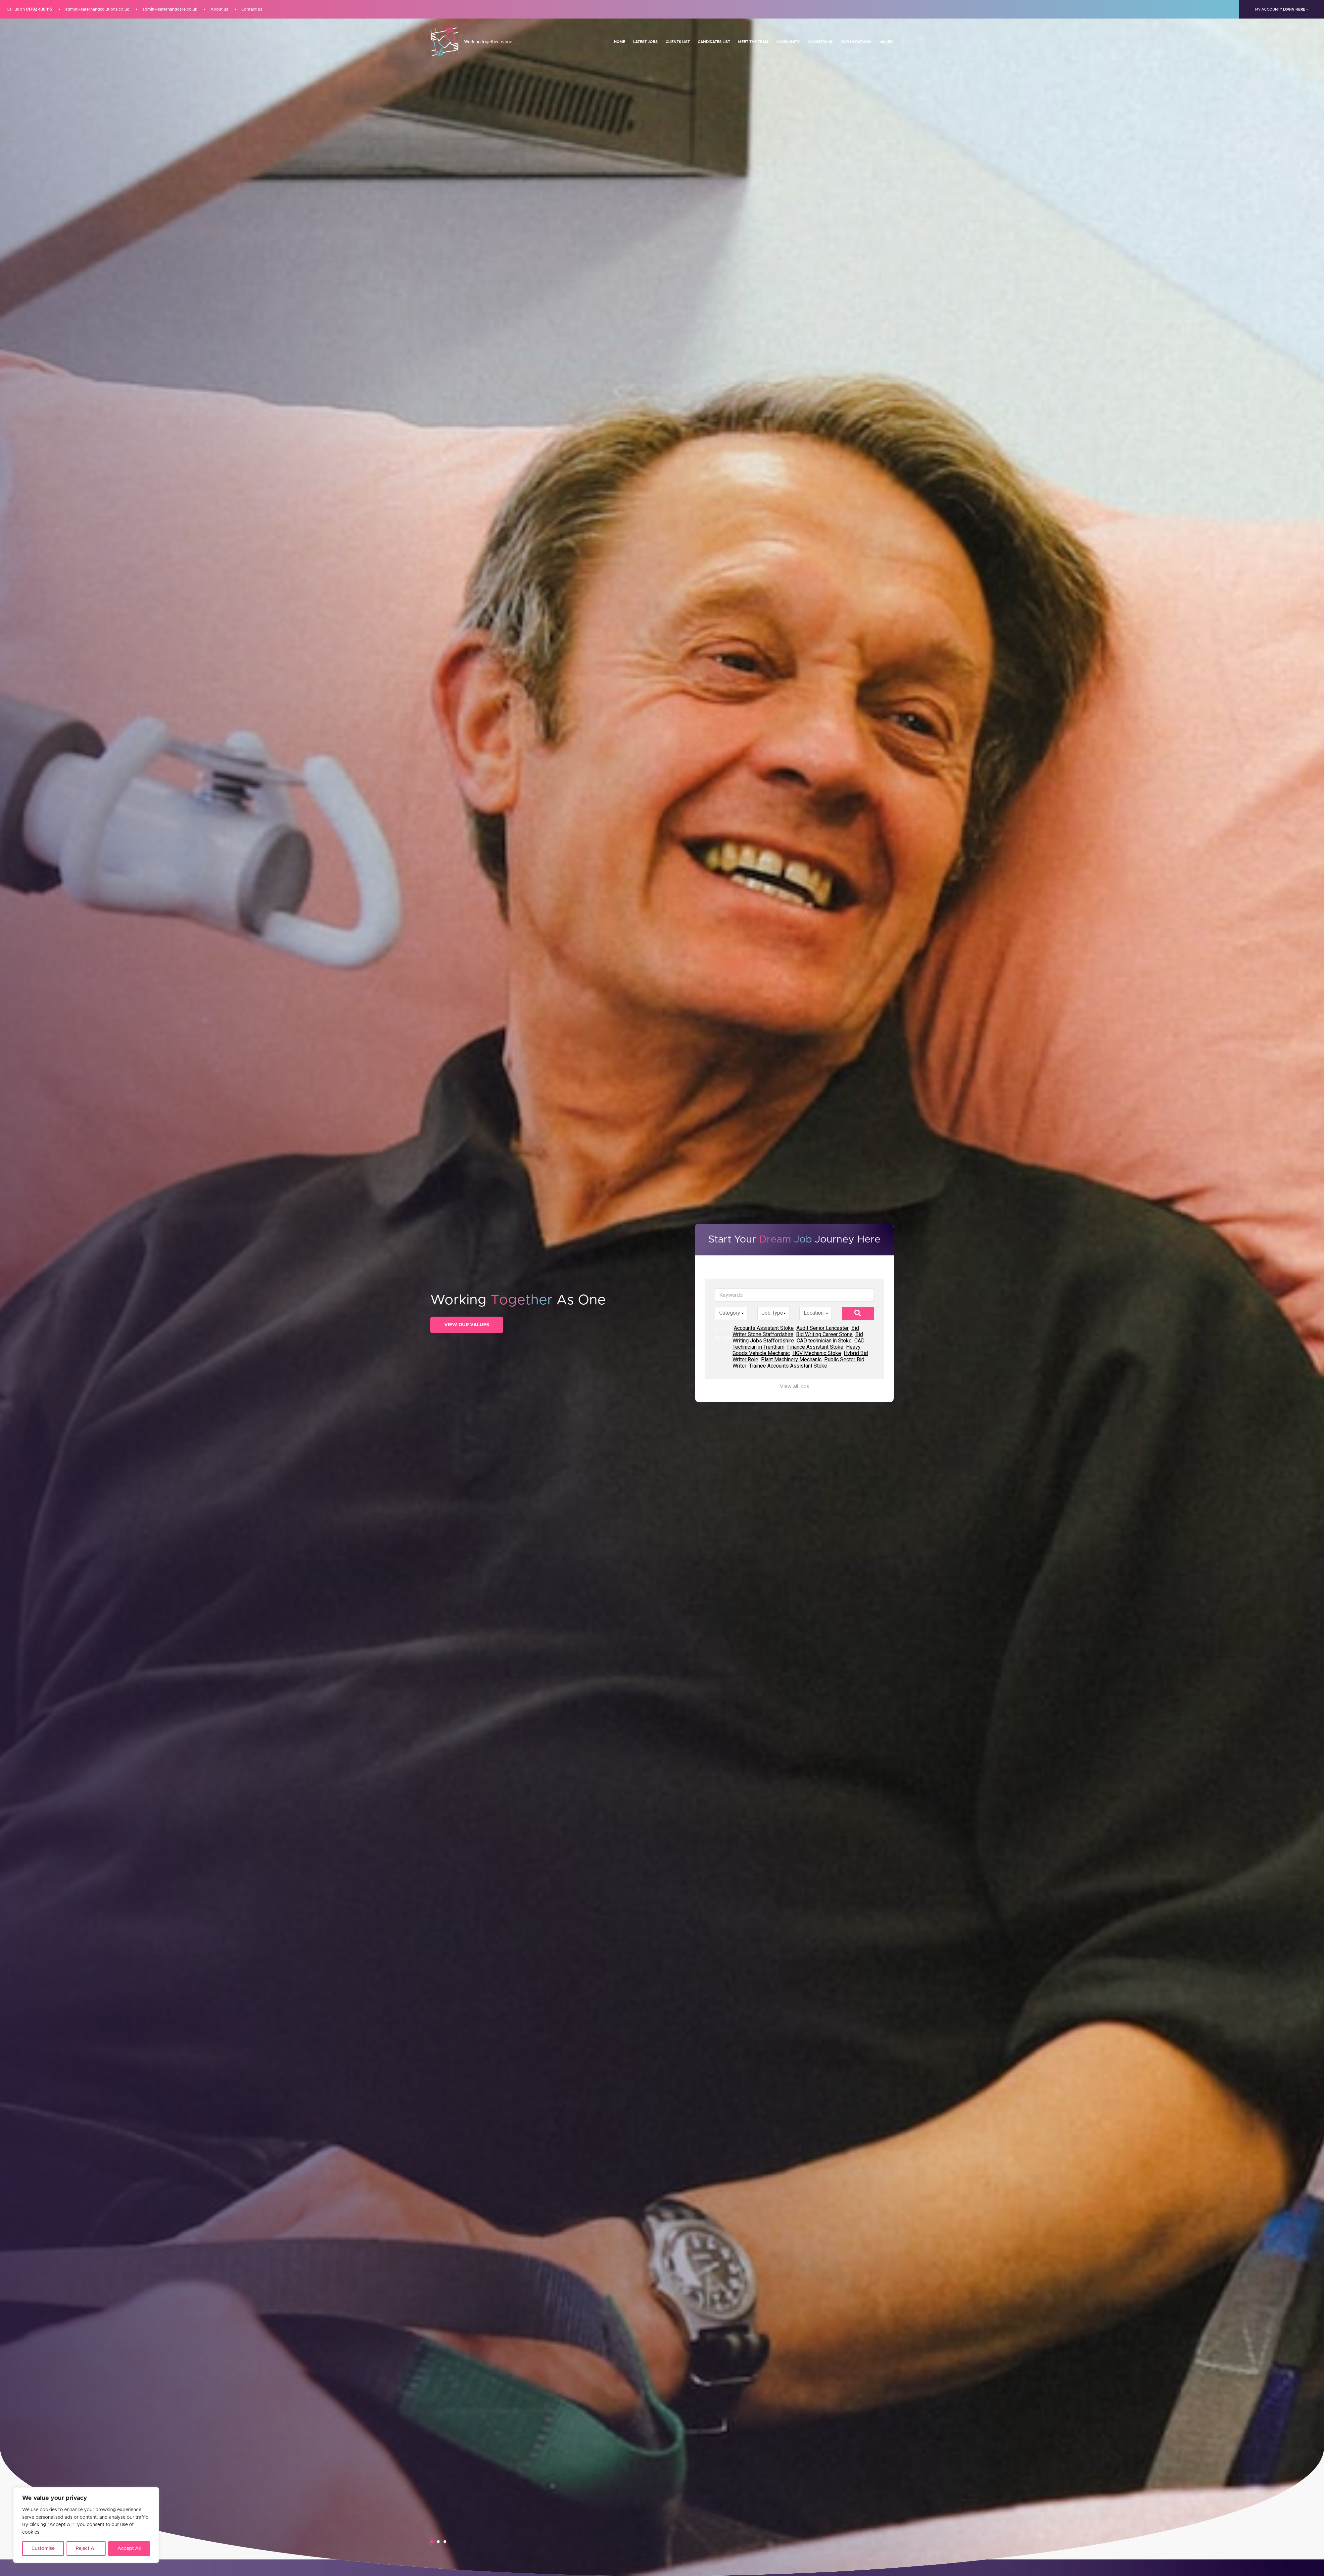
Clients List (678, 42)
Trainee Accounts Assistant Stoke (788, 1366)
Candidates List (714, 42)
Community (788, 42)
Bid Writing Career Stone (824, 1334)
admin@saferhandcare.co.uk (169, 9)
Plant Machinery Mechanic (791, 1359)
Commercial (820, 42)
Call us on (29, 9)
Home (619, 42)
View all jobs (794, 1386)
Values (886, 42)
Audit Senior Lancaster (822, 1328)
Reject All (86, 2548)
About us (219, 9)
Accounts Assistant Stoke (764, 1328)
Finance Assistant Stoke (815, 1347)
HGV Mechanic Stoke (816, 1353)
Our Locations (856, 42)
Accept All (129, 2548)
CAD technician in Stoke (824, 1340)
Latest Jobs (645, 42)
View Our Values (466, 1325)
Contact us (251, 9)
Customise (43, 2548)
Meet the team (753, 42)
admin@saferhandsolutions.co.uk (97, 9)
